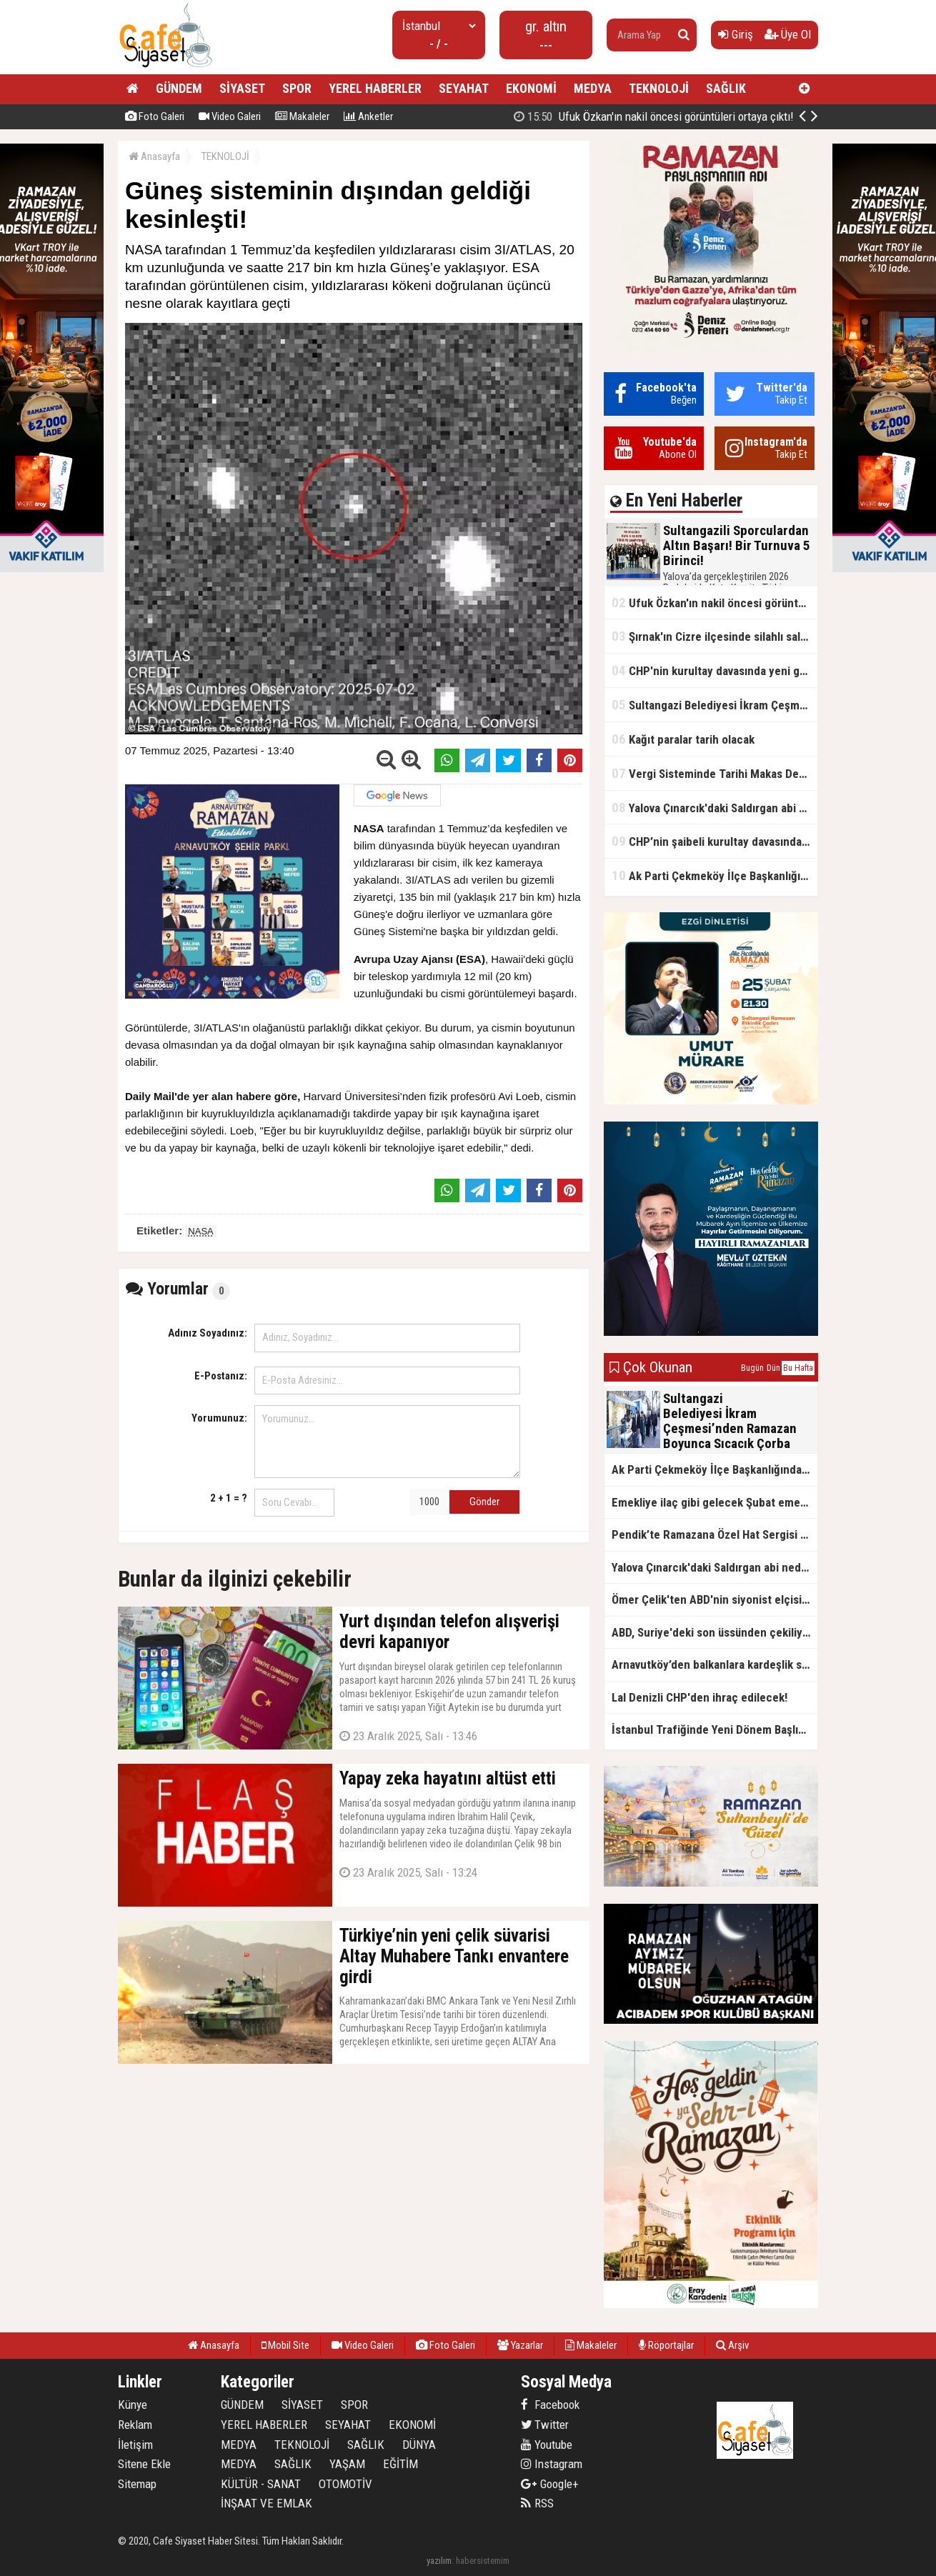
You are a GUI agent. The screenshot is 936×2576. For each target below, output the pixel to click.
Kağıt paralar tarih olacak (683, 739)
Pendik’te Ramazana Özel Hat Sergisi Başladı (714, 1534)
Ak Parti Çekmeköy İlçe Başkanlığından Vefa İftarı (714, 875)
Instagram (551, 2464)
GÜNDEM (179, 88)
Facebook (550, 2404)
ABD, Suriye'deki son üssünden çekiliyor (712, 1632)
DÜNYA (419, 2444)
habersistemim (482, 2560)
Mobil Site (285, 2345)
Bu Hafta (798, 1368)
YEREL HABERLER (375, 88)
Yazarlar (520, 2345)
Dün (773, 1368)
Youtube (546, 2444)
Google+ (550, 2484)
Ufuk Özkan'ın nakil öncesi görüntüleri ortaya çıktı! (714, 602)
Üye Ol (788, 34)
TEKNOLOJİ (659, 88)
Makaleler (302, 116)
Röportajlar (666, 2345)
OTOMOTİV (345, 2484)
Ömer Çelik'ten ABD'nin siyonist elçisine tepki (714, 1599)
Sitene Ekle (144, 2464)
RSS (537, 2503)
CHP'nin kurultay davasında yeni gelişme (714, 670)
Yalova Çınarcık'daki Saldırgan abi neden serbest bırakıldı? (714, 807)
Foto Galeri (154, 116)
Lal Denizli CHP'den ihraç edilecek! (699, 1697)
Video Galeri (230, 116)
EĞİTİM (400, 2464)
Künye (132, 2404)
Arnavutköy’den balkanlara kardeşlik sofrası (714, 1664)
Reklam (135, 2424)
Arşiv (732, 2345)
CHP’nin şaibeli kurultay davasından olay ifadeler (714, 841)
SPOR (297, 88)
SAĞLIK (726, 88)
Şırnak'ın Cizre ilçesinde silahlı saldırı (714, 636)
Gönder (484, 1501)
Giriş (735, 34)
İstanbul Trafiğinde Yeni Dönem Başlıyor (713, 1729)
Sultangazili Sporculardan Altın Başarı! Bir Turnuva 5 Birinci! (672, 116)
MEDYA (593, 88)
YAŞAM (347, 2464)
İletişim (135, 2444)
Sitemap (137, 2484)
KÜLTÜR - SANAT (261, 2484)
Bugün (752, 1368)
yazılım (439, 2560)
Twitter (545, 2424)
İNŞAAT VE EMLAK (266, 2503)
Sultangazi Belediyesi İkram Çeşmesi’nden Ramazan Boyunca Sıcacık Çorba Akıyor (714, 705)
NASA (200, 1231)
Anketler (368, 116)
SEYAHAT (464, 88)
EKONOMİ (531, 88)
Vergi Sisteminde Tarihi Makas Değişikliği (714, 773)
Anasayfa (154, 156)
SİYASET (242, 88)
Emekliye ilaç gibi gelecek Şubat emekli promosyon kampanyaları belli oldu (714, 1502)
